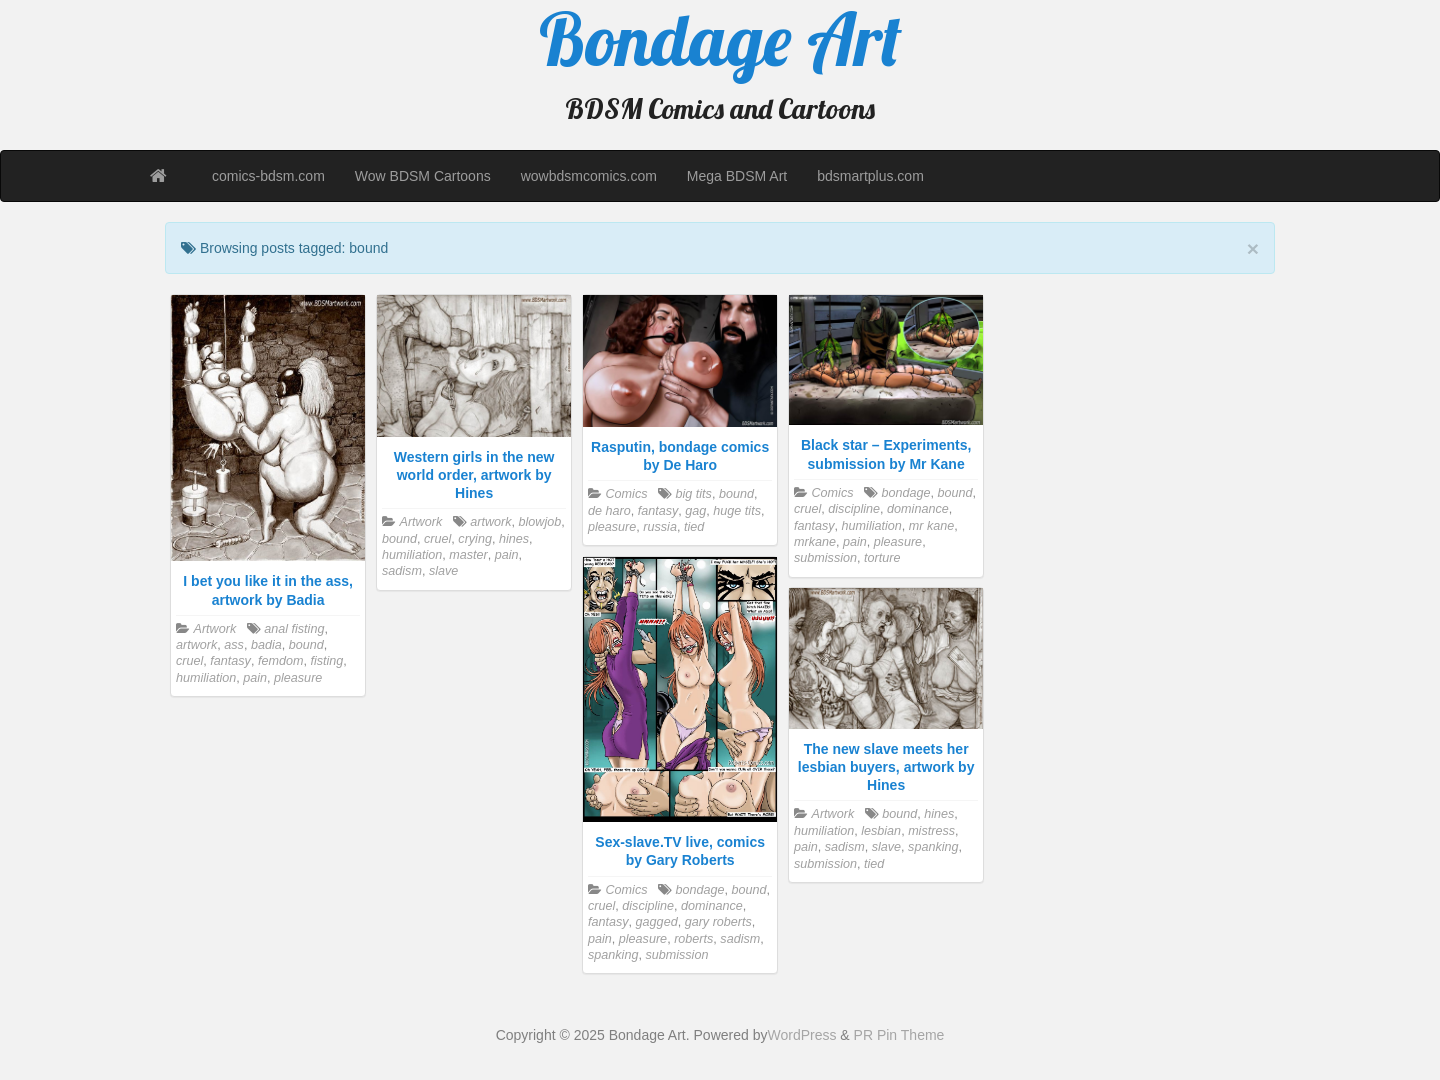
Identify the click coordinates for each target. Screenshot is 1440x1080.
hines (514, 539)
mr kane (932, 526)
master (468, 555)
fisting (326, 661)
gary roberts (718, 922)
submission (825, 558)
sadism (402, 571)
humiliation (206, 678)
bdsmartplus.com (870, 176)
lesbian (881, 831)
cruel (189, 661)
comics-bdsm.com (268, 176)
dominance (918, 509)
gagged (657, 922)
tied (694, 527)
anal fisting (294, 629)
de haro (609, 511)
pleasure (298, 678)
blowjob (539, 522)
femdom (281, 661)
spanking (613, 955)
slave (443, 571)
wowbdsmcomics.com (589, 176)
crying (475, 539)
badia (266, 645)
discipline (854, 509)
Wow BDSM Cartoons (423, 176)
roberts (693, 939)
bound (306, 645)
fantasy (230, 661)
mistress (931, 831)
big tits (693, 494)
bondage (905, 493)
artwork (196, 645)
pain (255, 678)
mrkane (815, 542)
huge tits (737, 511)
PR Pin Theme (899, 1035)
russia (660, 527)
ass (234, 645)
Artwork (215, 629)
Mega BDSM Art (737, 176)
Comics (627, 494)
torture (882, 558)
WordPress (801, 1035)
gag (695, 511)
